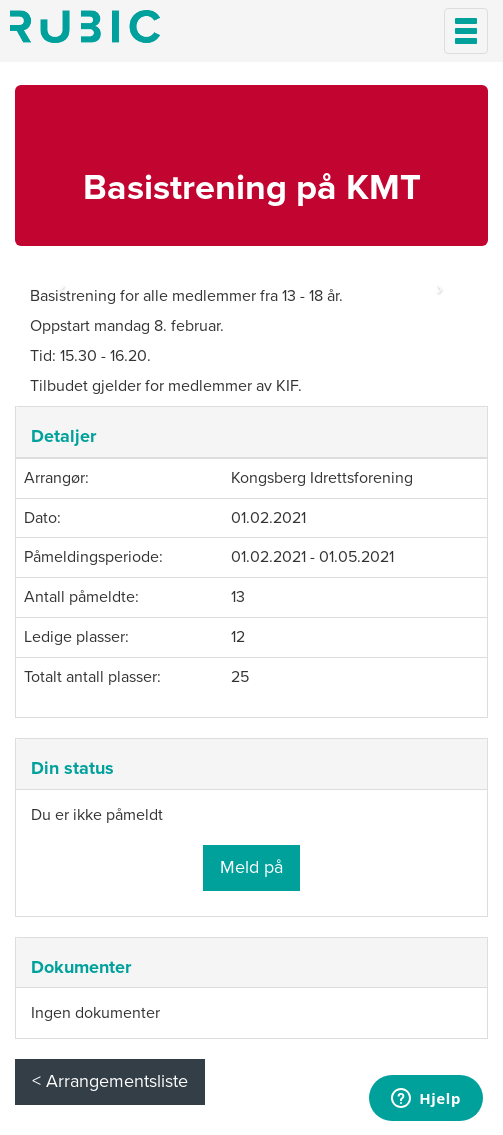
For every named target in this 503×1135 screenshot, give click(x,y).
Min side (85, 26)
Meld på (251, 867)
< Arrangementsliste (110, 1081)
